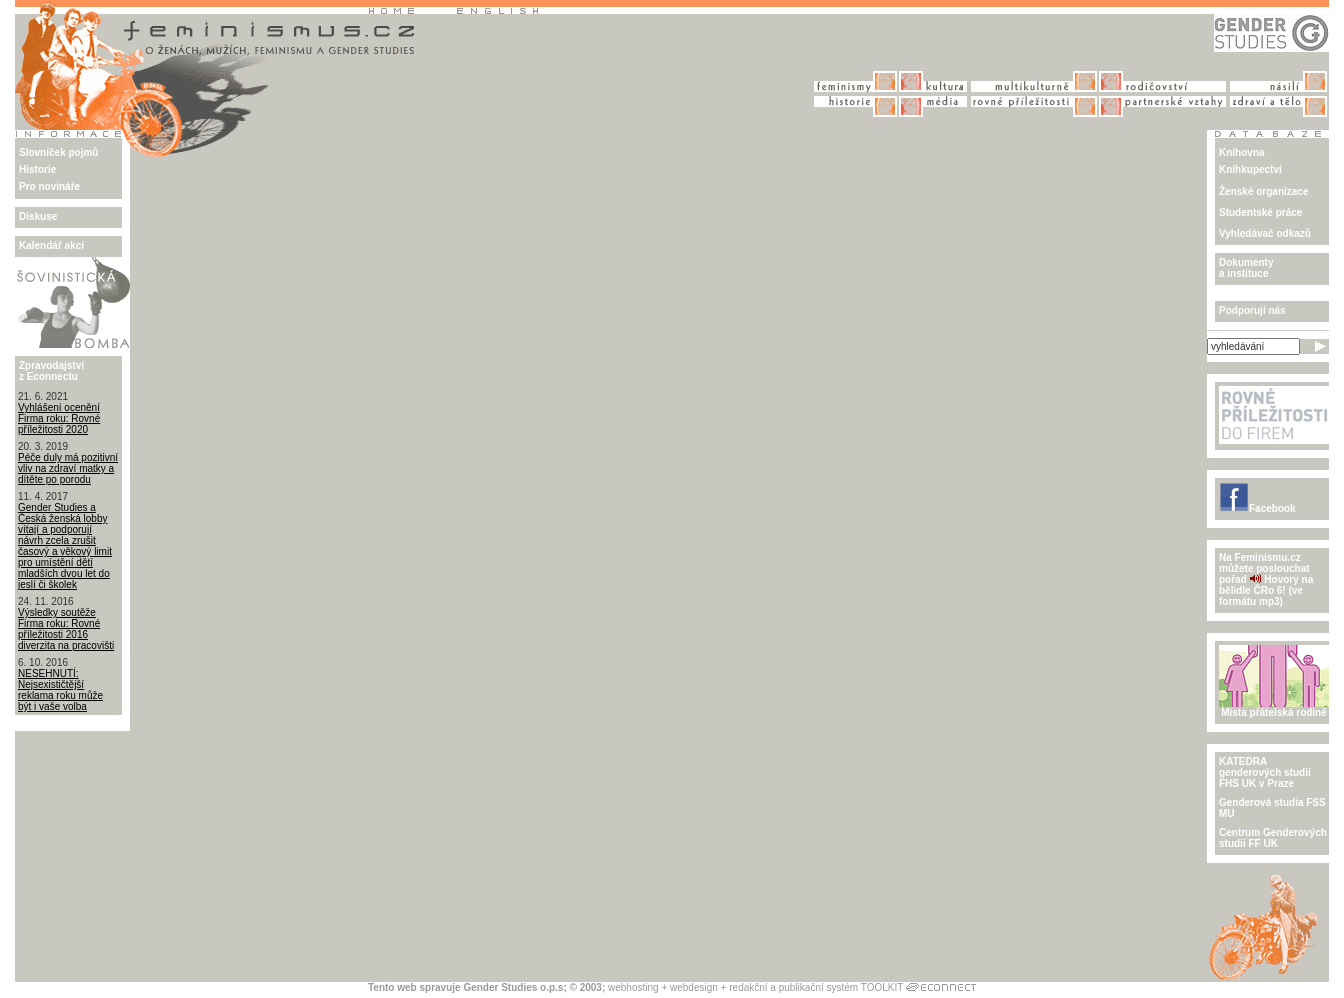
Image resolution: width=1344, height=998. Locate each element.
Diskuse (38, 216)
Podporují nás (1252, 310)
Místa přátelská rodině (1274, 708)
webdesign (694, 987)
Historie (37, 169)
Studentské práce (1260, 212)
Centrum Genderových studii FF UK (1273, 838)
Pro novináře (49, 186)
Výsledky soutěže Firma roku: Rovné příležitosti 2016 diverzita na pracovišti (66, 629)
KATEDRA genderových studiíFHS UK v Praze (1265, 772)
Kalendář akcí (51, 245)
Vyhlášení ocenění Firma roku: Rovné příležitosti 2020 (59, 418)
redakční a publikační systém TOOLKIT (816, 987)
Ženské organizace (1263, 191)
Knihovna (1242, 152)
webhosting (633, 987)
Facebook (1257, 508)
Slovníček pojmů (58, 152)
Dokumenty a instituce (1246, 268)
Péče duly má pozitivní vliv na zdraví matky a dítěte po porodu (68, 468)
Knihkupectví (1250, 169)
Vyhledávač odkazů (1265, 233)
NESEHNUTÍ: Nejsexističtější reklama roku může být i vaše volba (60, 690)
